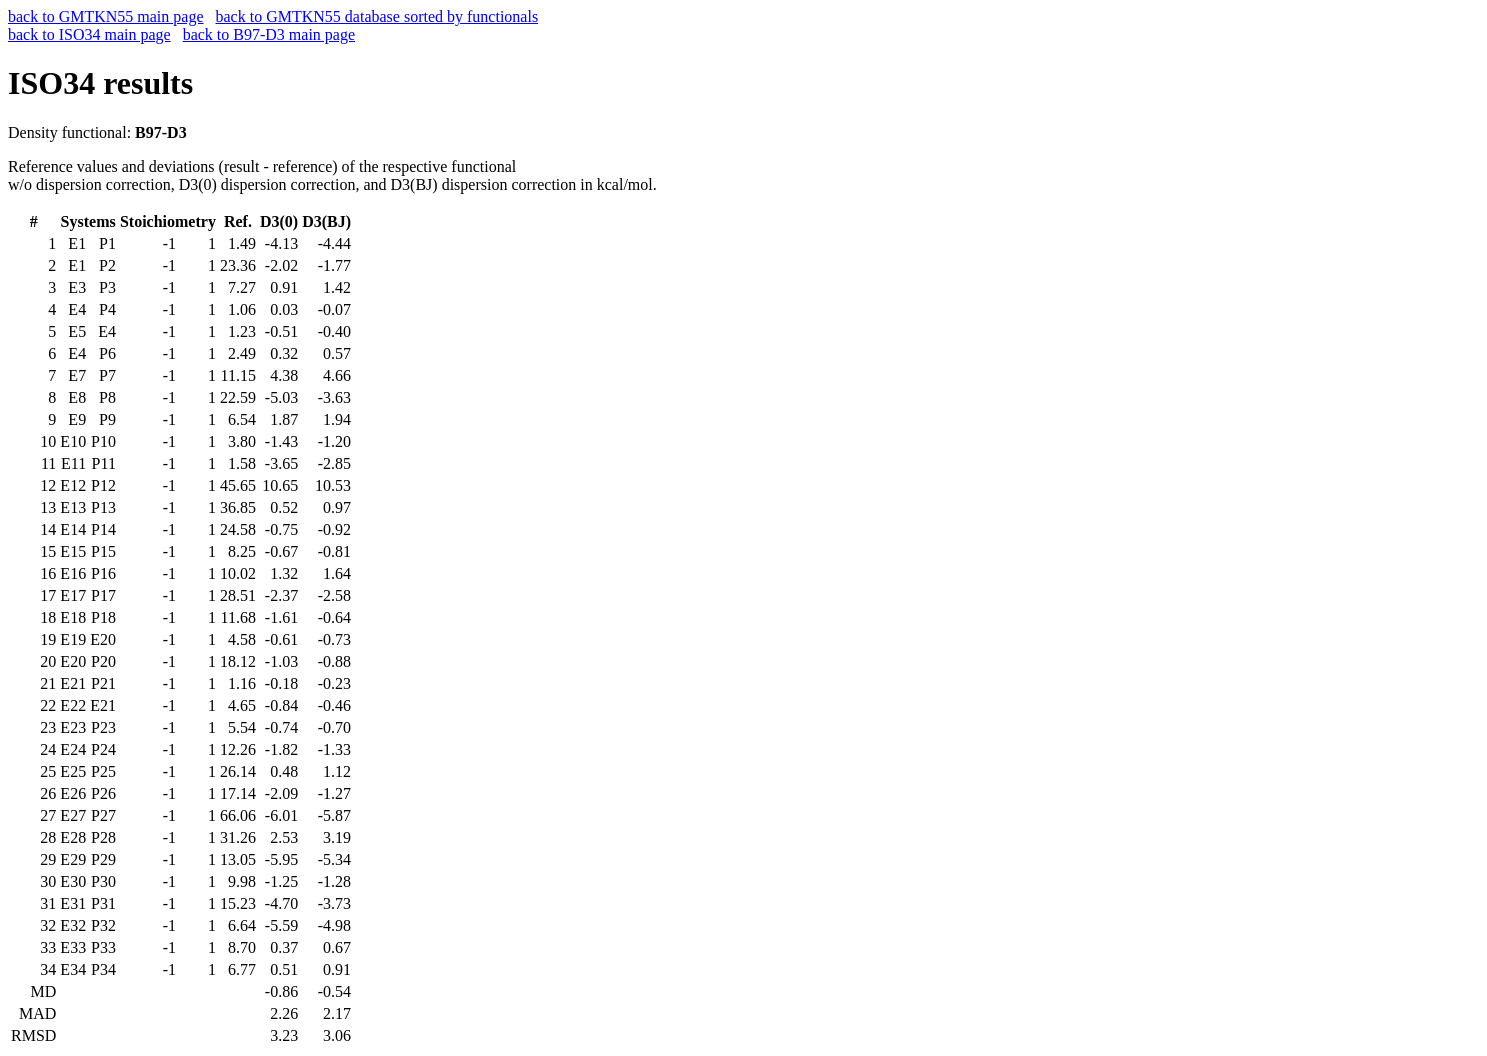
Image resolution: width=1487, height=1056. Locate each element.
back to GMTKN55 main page (106, 16)
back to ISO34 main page (89, 34)
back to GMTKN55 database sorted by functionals (377, 16)
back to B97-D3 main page (269, 34)
